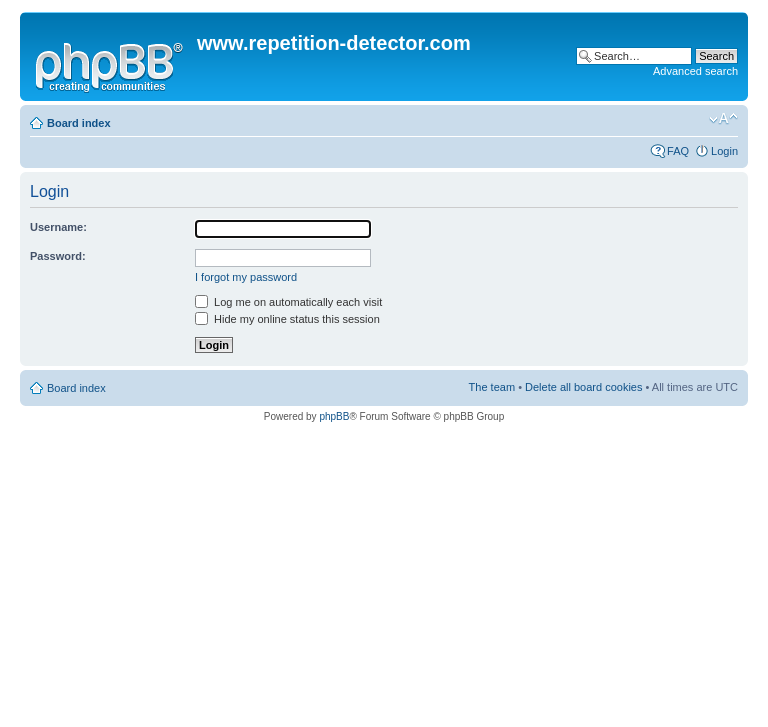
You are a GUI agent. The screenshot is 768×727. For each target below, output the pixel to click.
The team (492, 387)
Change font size (723, 119)
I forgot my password (246, 277)
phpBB (334, 416)
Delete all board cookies (583, 387)
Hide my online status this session (287, 319)
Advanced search (695, 71)
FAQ (678, 151)
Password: (58, 256)
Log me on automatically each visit (288, 302)
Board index (79, 123)
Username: (58, 227)
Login (724, 151)
